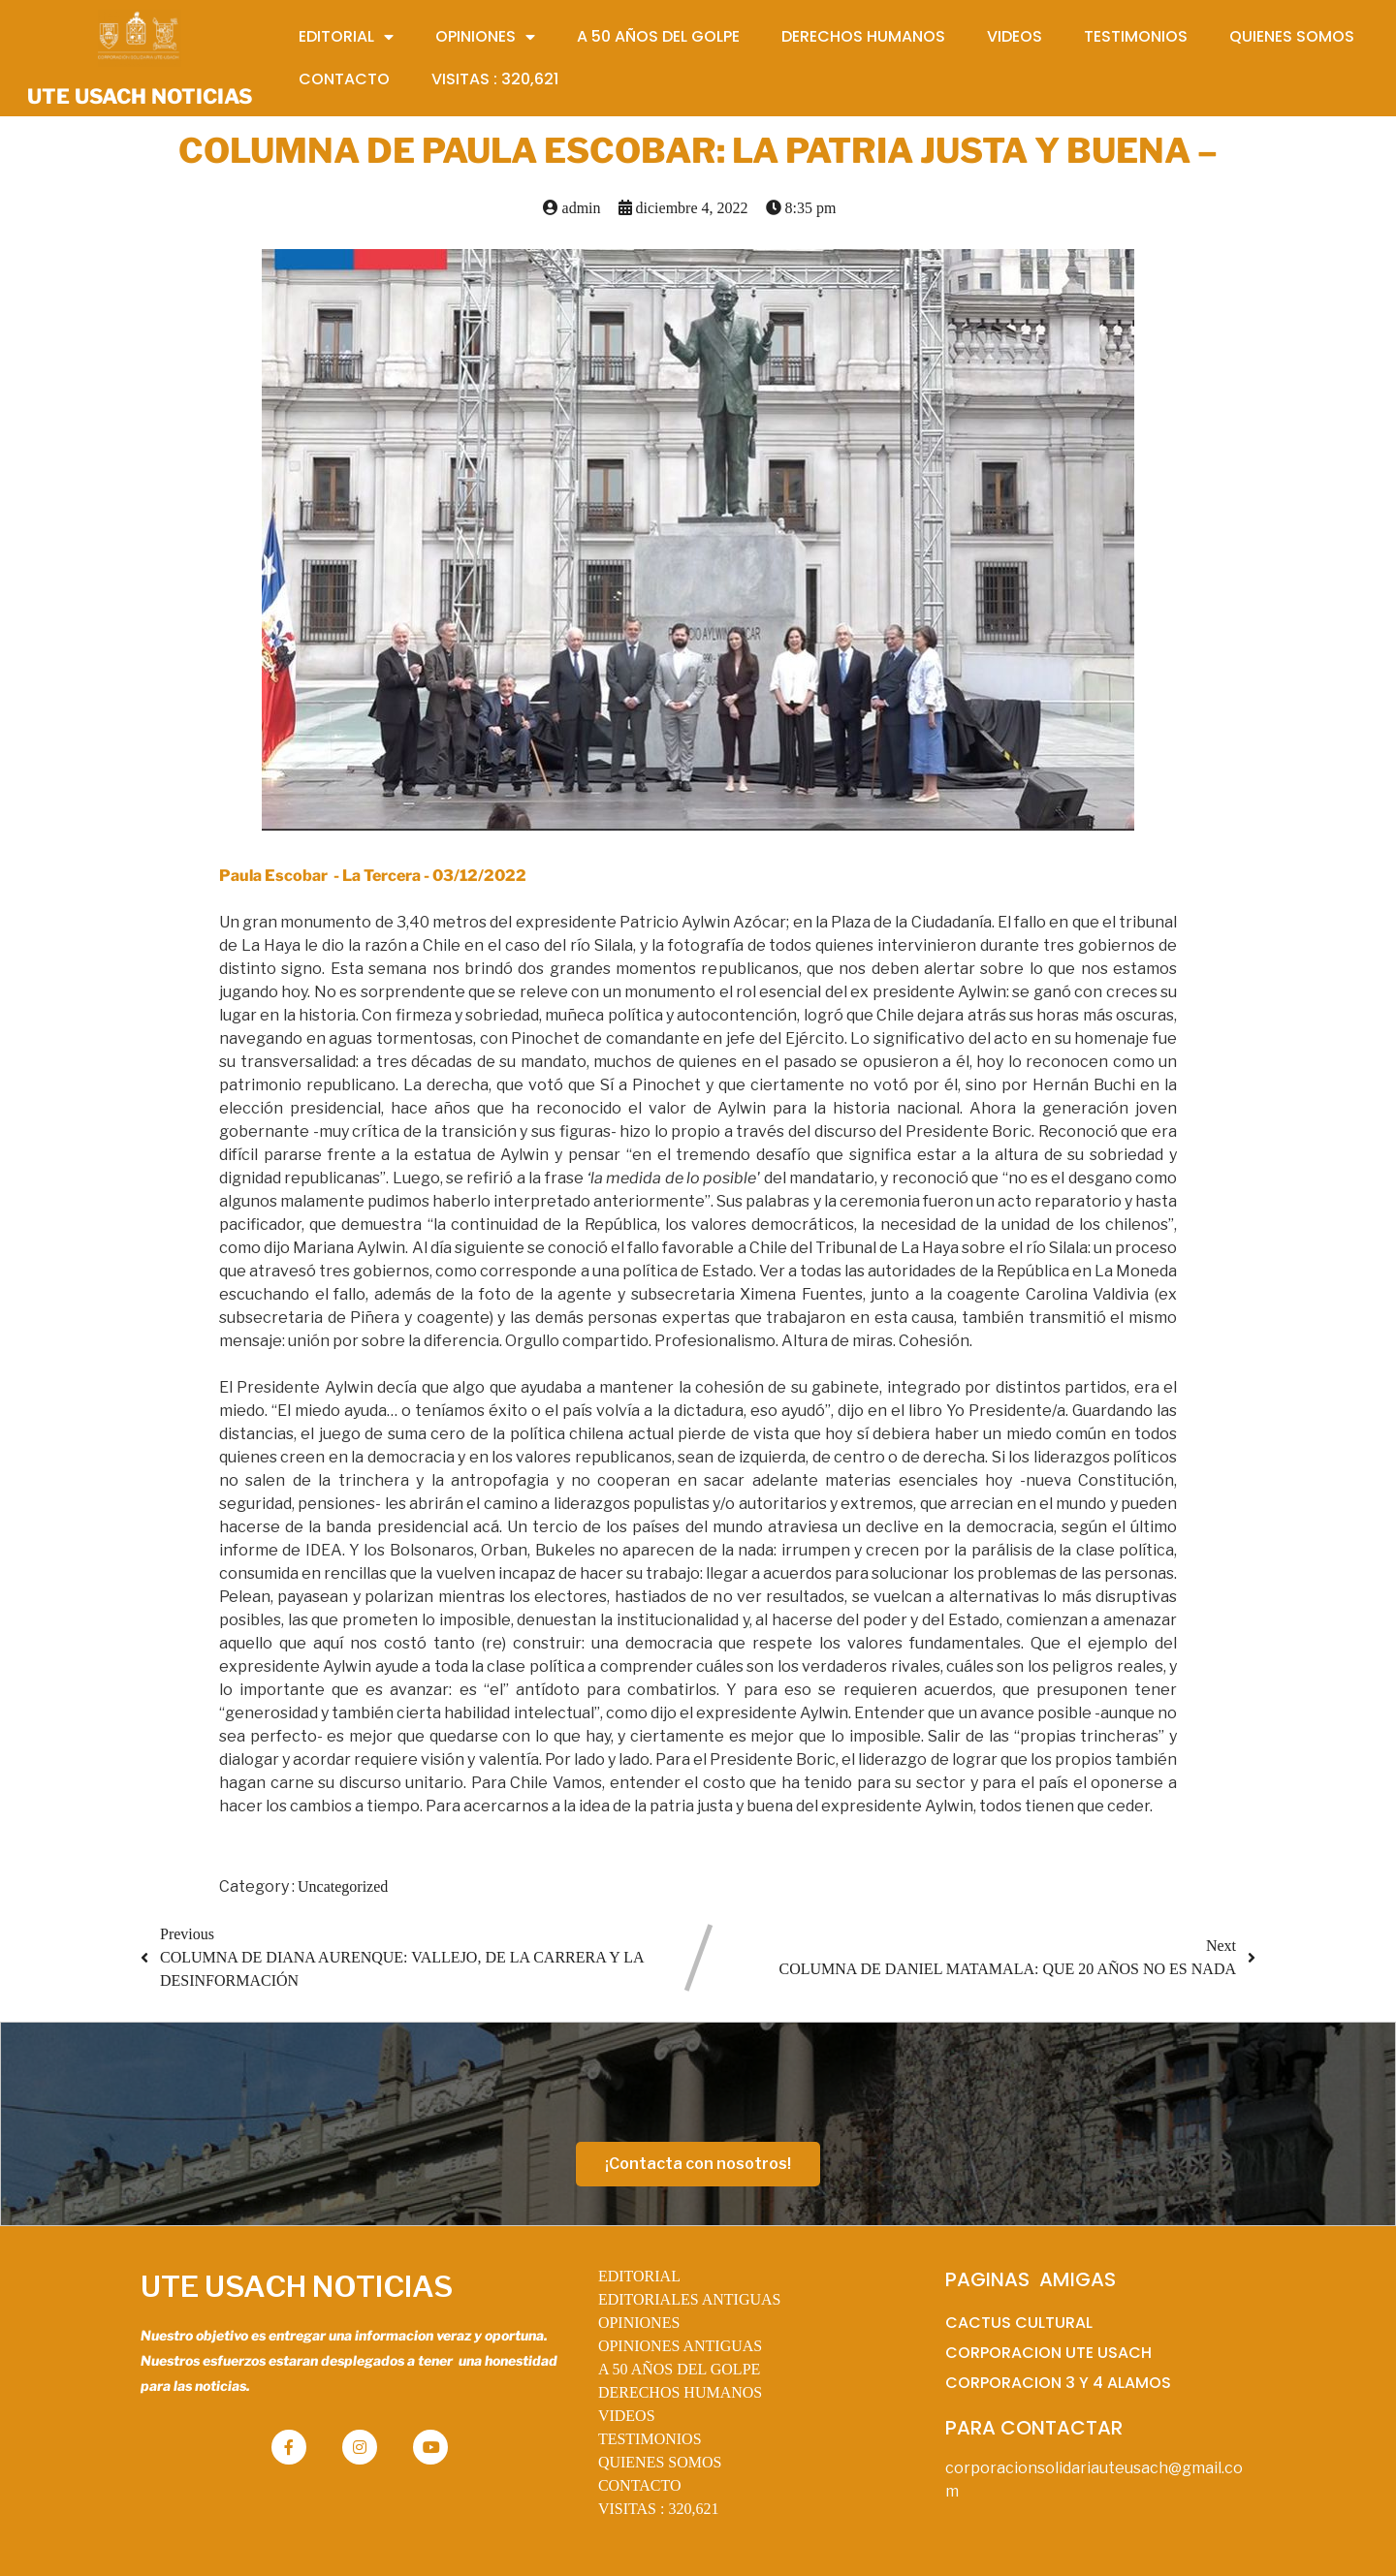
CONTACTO (640, 2485)
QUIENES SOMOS (660, 2462)
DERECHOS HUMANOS (680, 2392)
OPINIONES (639, 2322)
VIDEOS (626, 2415)
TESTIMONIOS (650, 2439)
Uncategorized (343, 1886)
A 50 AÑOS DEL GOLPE (679, 2369)
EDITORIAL (639, 2276)
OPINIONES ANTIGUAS (680, 2346)
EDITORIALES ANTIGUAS (689, 2299)
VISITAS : (658, 2508)
